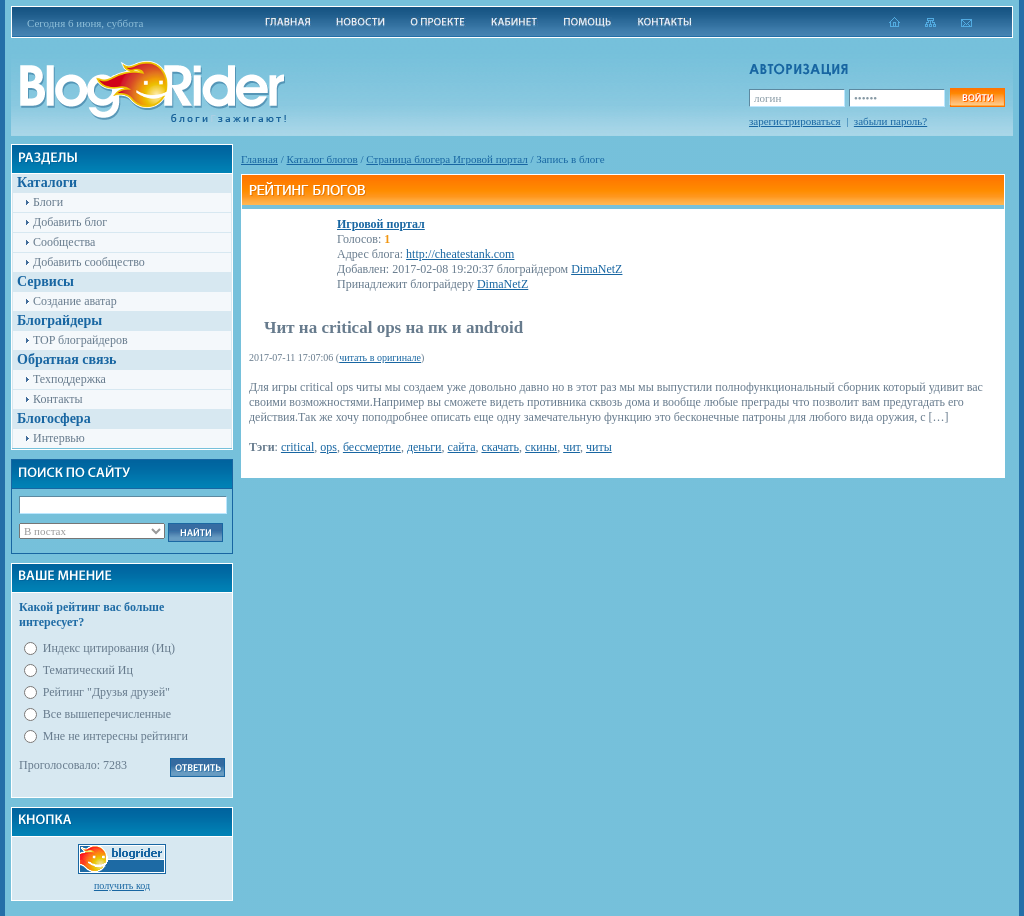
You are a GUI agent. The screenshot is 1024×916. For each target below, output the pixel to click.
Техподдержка (69, 379)
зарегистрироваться (795, 121)
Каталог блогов (322, 159)
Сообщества (64, 242)
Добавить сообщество (89, 262)
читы (599, 447)
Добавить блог (70, 222)
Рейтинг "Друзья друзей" (106, 692)
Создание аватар (75, 301)
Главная (259, 159)
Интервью (59, 438)
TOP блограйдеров (80, 340)
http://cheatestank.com (460, 254)
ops (328, 447)
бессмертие (372, 447)
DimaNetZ (596, 269)
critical (297, 447)
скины (541, 447)
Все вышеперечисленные (107, 714)
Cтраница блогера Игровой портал (447, 159)
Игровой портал (381, 224)
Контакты (58, 399)
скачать (500, 447)
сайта (462, 447)
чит (571, 447)
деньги (424, 447)
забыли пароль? (890, 121)
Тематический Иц (88, 670)
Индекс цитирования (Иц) (109, 648)
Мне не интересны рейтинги (115, 736)
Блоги (48, 202)
